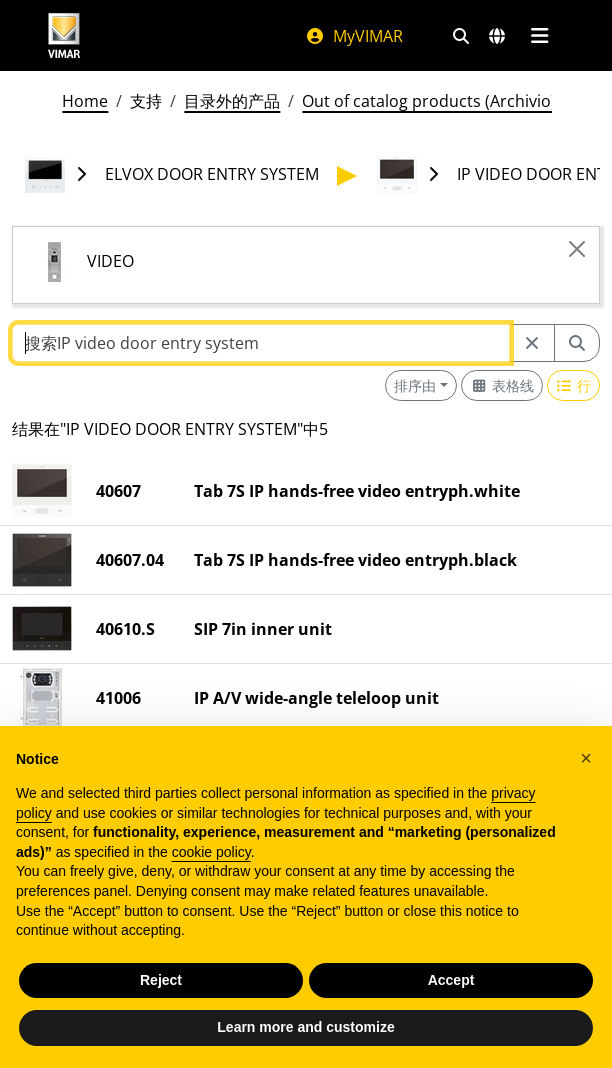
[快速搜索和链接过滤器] (461, 36)
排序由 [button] (415, 385)
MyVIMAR (354, 36)
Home (85, 101)
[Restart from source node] (532, 343)
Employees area (480, 936)
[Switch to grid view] (502, 385)
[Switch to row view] (574, 385)
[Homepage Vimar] (64, 35)
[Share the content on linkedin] (26, 1003)
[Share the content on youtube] (138, 1003)
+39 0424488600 (94, 956)
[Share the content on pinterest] (82, 1003)
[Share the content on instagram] (110, 1003)
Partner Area (468, 1008)
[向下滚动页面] (306, 1029)
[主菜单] (539, 36)
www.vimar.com (65, 895)
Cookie (445, 1032)
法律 (436, 912)
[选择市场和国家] (497, 36)
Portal (443, 984)
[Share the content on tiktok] (194, 1003)
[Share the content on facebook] (54, 1003)
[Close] (577, 249)
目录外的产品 (232, 101)
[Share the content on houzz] (166, 1003)
